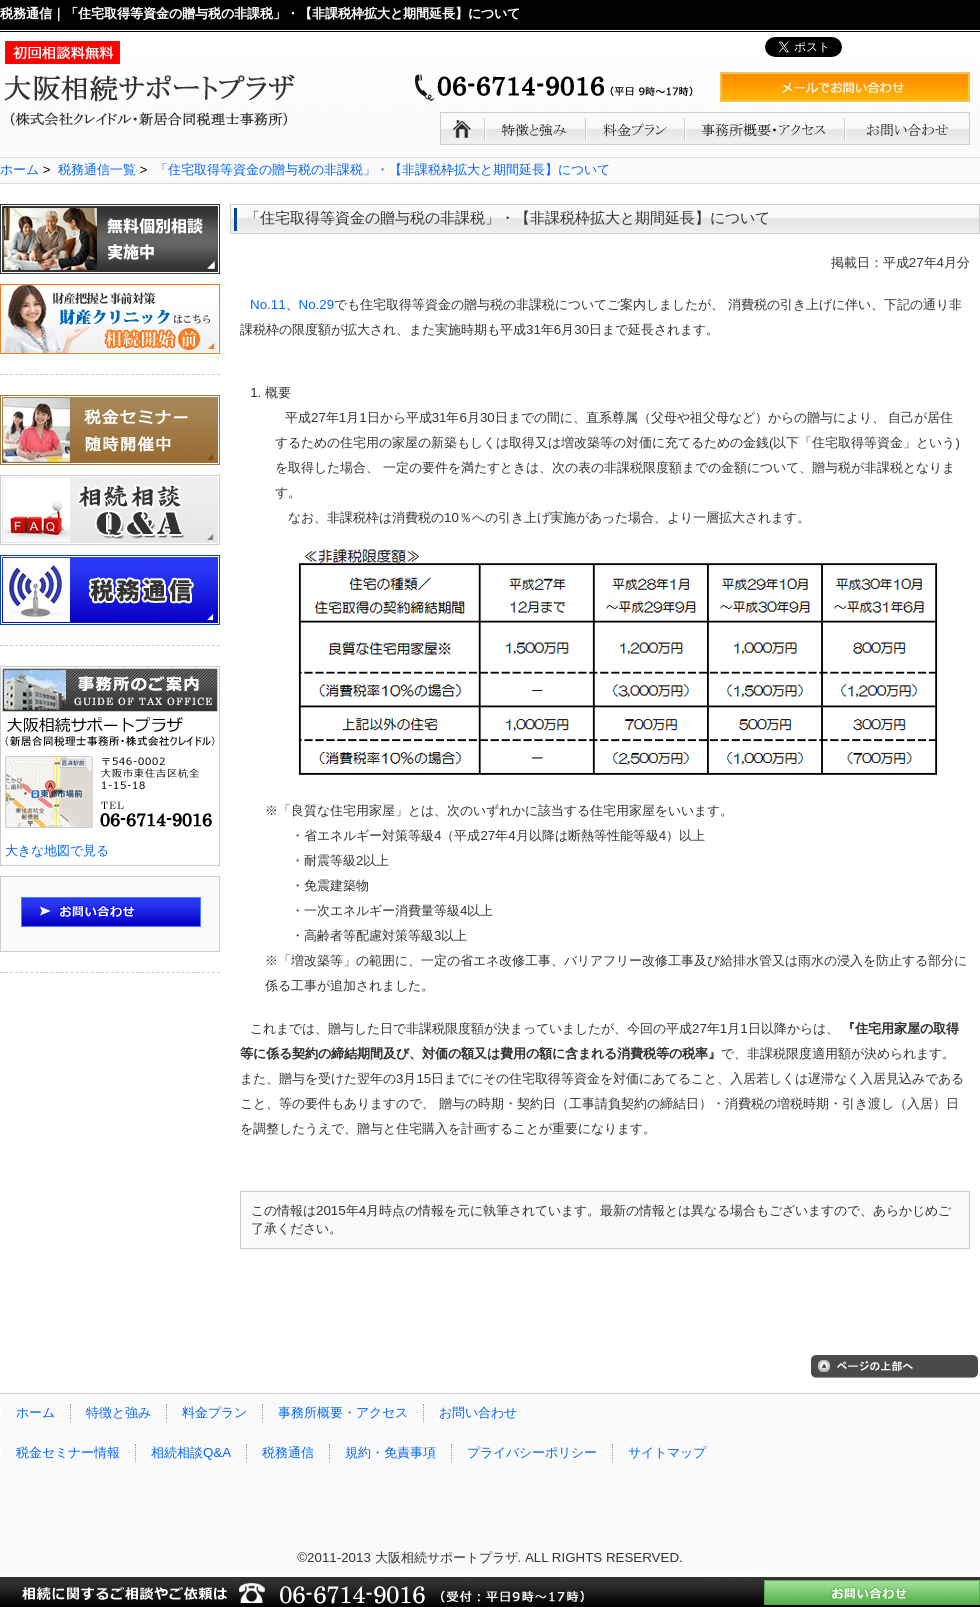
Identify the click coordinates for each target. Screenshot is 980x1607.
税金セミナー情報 (68, 1452)
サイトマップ (667, 1452)
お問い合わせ (478, 1412)
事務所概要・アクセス (343, 1412)
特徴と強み (118, 1412)
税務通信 (288, 1452)
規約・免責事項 (390, 1452)
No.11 (268, 304)
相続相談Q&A (191, 1452)
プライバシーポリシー (532, 1452)
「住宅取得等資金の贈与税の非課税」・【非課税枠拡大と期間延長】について (382, 169)
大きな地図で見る (57, 850)
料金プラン (214, 1412)
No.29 (317, 304)
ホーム (19, 169)
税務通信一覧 (97, 169)
